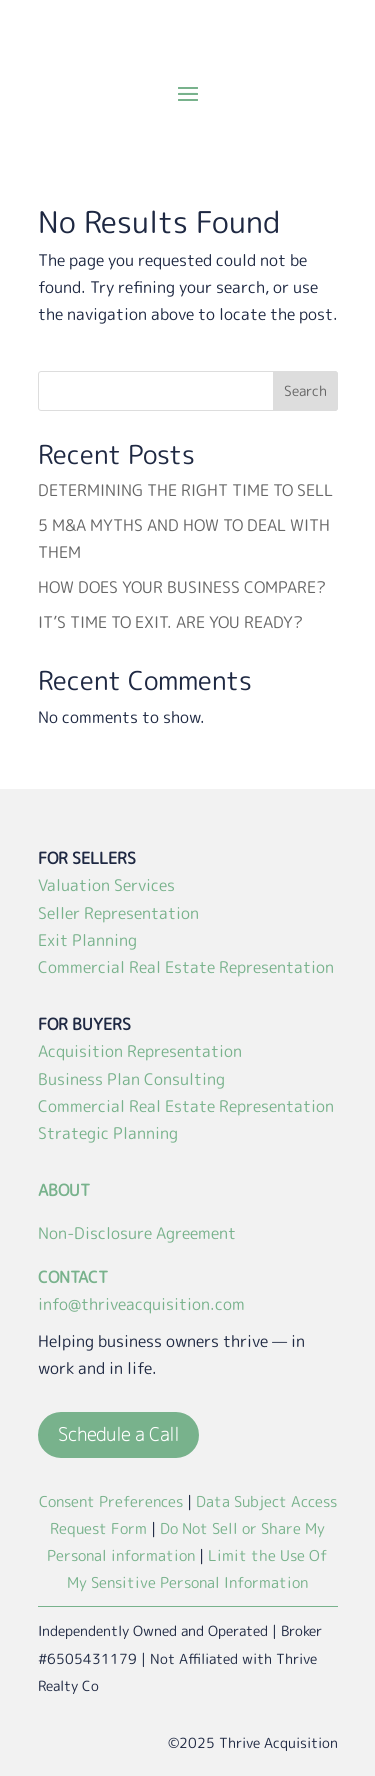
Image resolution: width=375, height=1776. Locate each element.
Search (305, 390)
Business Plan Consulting (131, 1079)
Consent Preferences (111, 1501)
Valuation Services (106, 885)
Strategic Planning (108, 1133)
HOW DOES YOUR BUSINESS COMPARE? (182, 587)
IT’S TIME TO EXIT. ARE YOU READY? (170, 622)
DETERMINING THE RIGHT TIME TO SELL (185, 490)
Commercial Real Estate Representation (186, 967)
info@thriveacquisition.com (141, 1304)
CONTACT (73, 1277)
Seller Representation (118, 913)
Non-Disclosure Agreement (137, 1233)
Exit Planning (87, 940)
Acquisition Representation (140, 1051)
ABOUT (64, 1190)
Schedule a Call (118, 1434)
